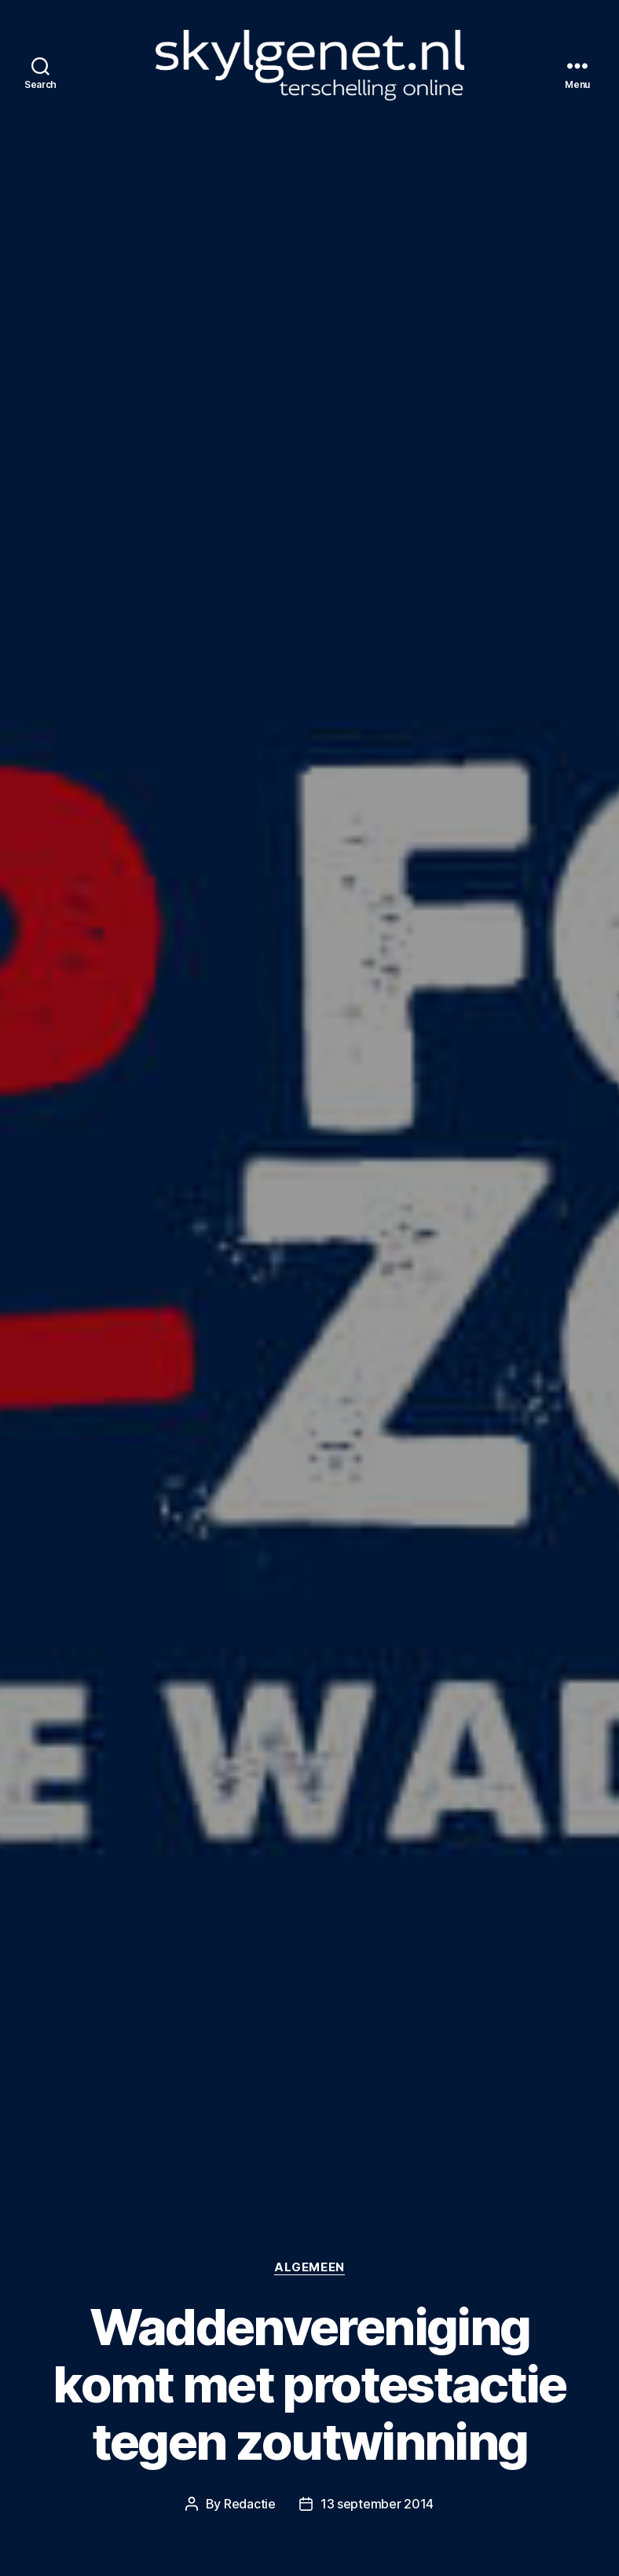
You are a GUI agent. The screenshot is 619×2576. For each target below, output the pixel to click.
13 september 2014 (377, 2504)
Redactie (250, 2504)
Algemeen (309, 2267)
